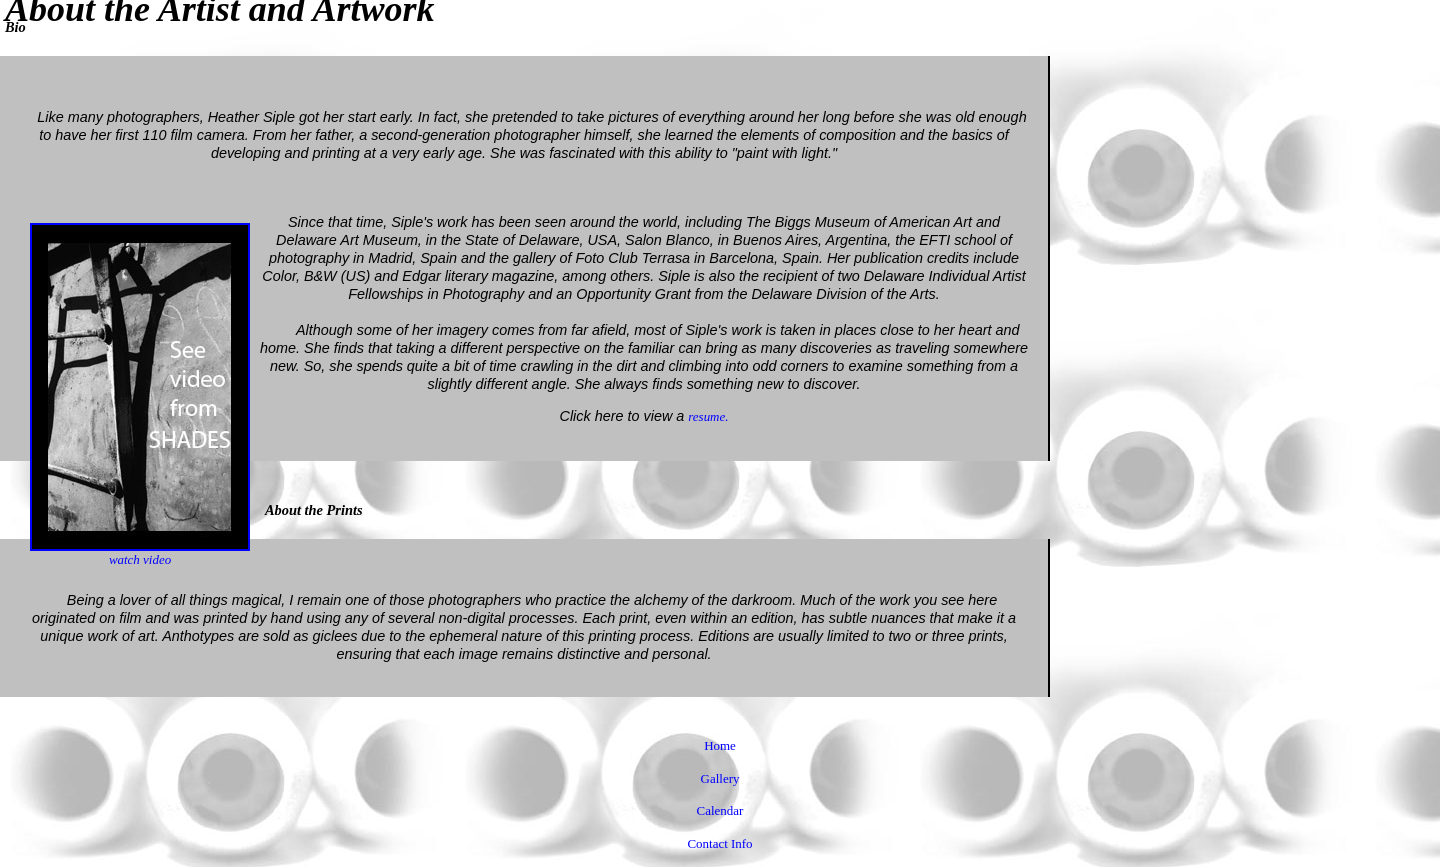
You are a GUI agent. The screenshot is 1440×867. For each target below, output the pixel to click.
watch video (140, 553)
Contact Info (719, 843)
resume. (708, 416)
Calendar (720, 810)
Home (720, 745)
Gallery (720, 778)
